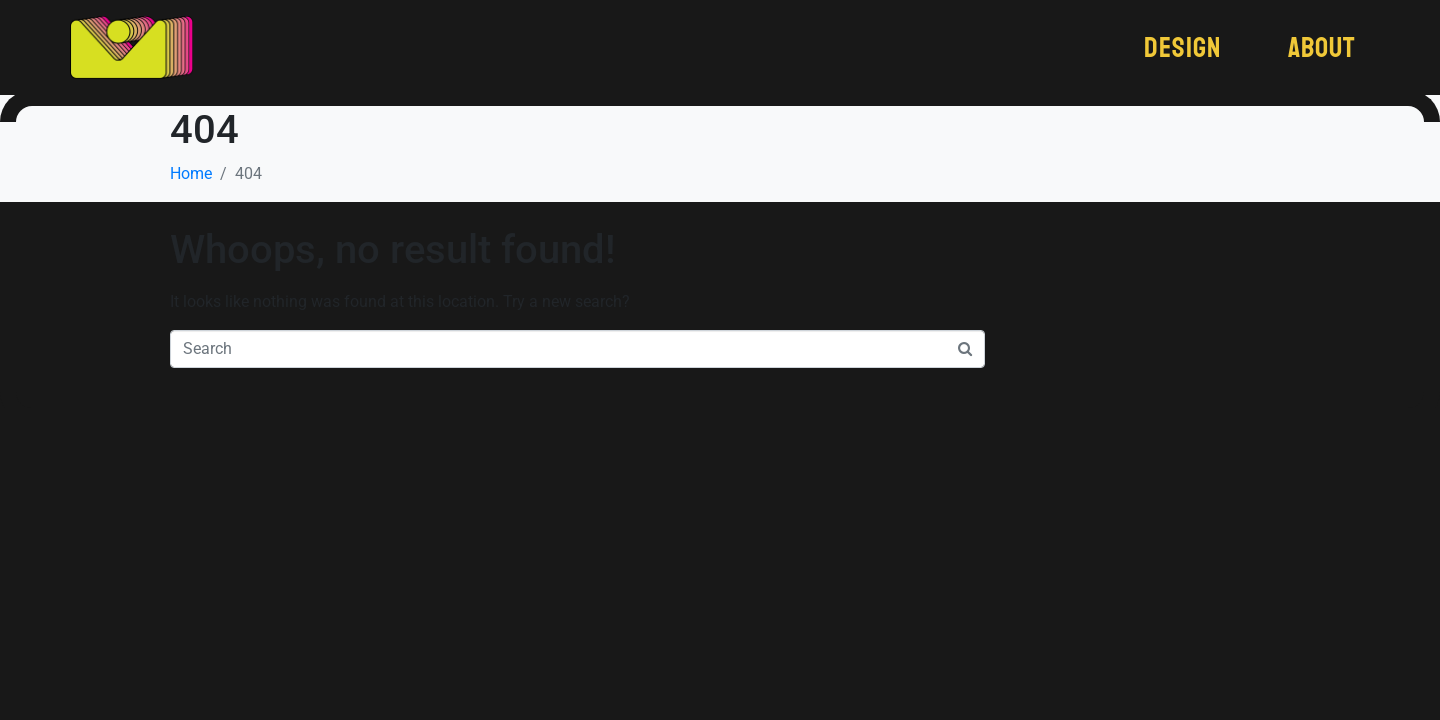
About (1322, 48)
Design (1182, 48)
